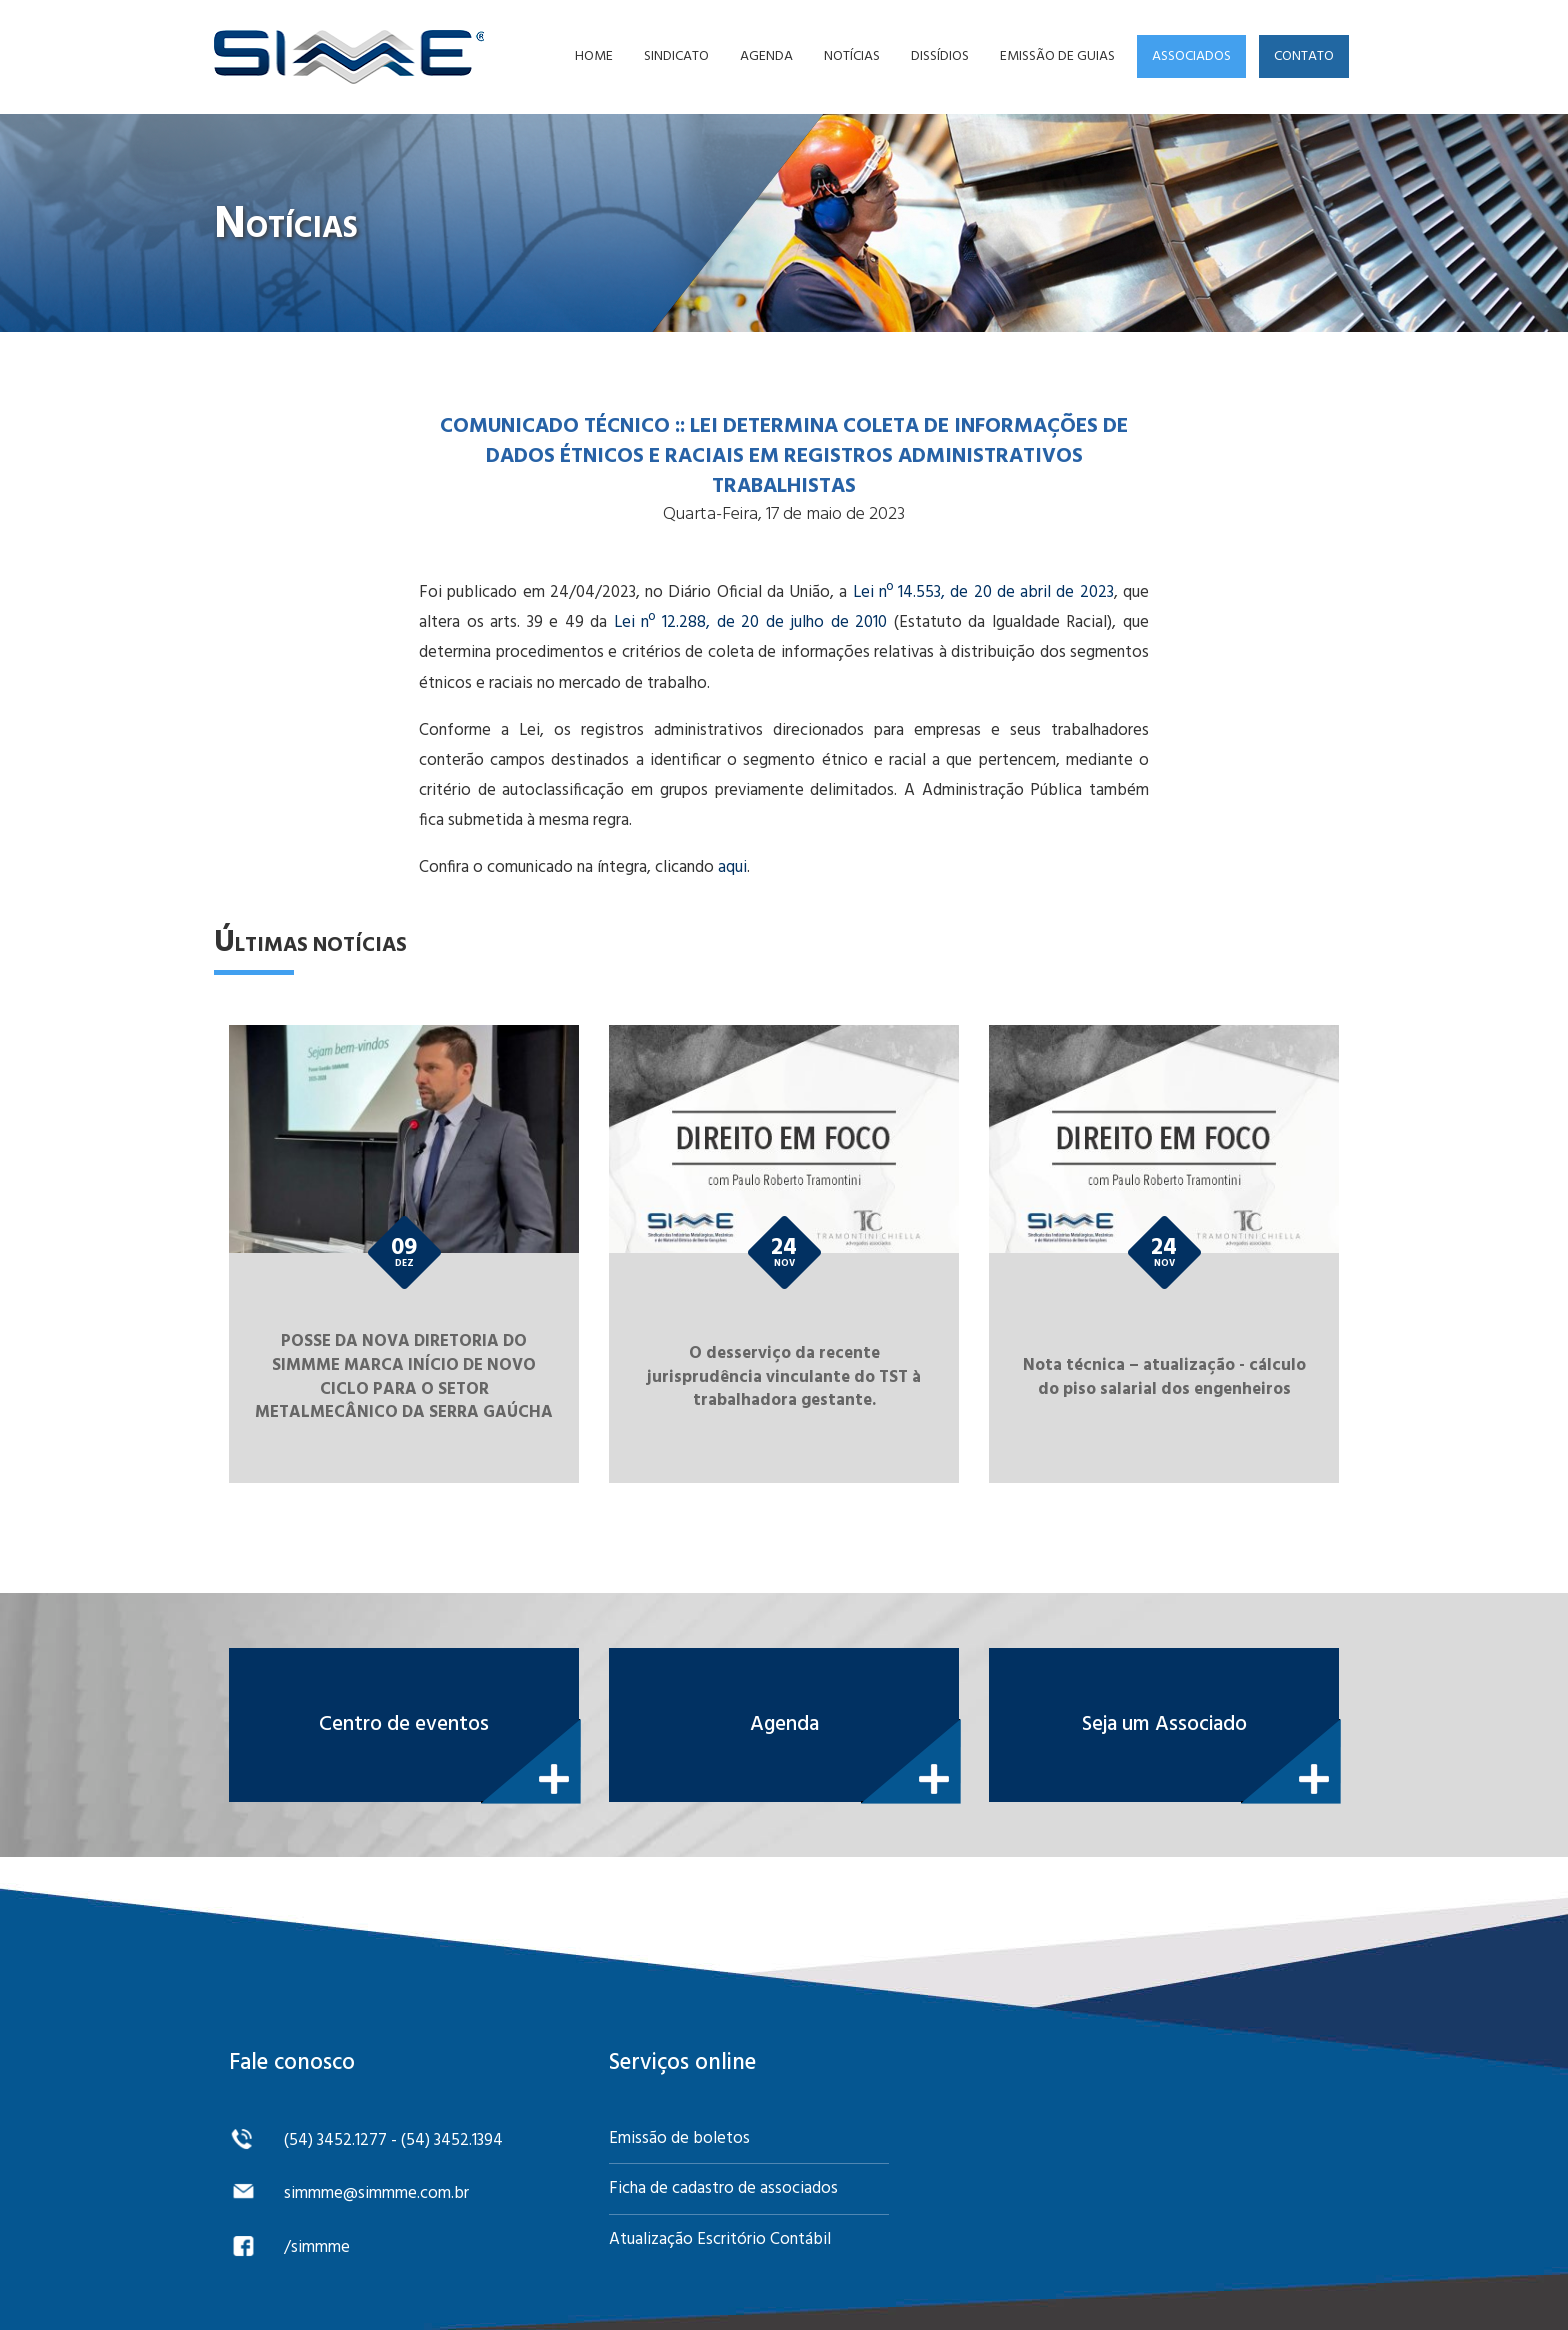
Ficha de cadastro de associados (723, 2188)
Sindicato (676, 56)
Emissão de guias (1057, 56)
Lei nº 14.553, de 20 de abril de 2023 (983, 592)
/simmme (317, 2247)
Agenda (766, 56)
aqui (732, 867)
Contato (1304, 56)
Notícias (852, 56)
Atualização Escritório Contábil (720, 2239)
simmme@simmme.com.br (376, 2193)
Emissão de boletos (679, 2138)
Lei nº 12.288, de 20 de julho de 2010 (750, 622)
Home (594, 56)
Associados (1191, 56)
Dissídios (940, 56)
